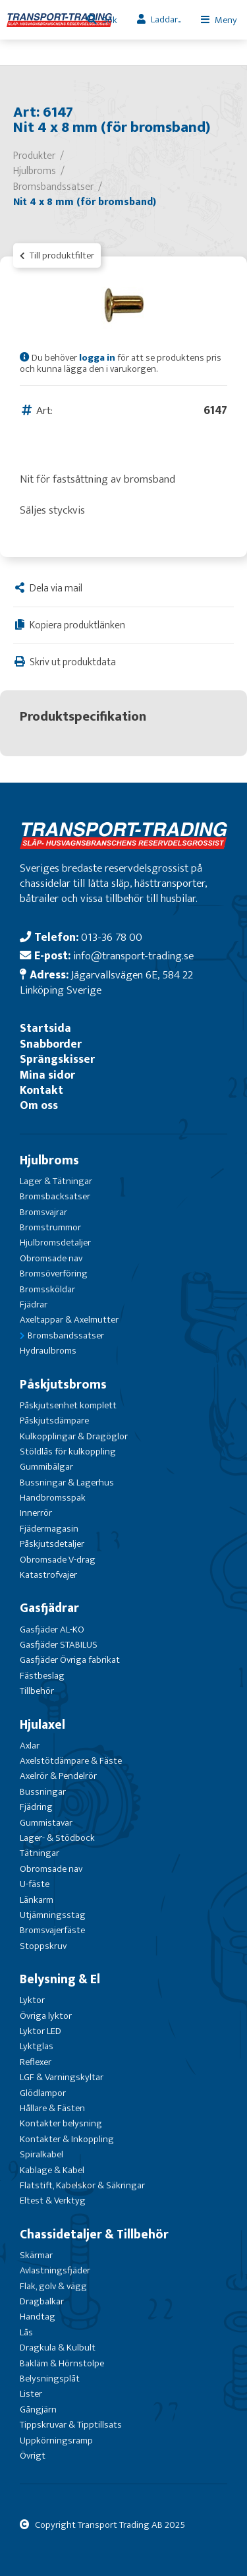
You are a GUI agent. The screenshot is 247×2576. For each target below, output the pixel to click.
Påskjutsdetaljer (52, 1544)
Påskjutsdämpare (54, 1420)
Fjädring (36, 1807)
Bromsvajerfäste (52, 1930)
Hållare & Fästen (52, 2108)
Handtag (37, 2316)
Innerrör (36, 1513)
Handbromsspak (53, 1497)
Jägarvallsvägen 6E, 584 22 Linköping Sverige (106, 982)
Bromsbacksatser (55, 1196)
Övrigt (32, 2455)
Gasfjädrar (49, 1608)
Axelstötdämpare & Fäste (71, 1760)
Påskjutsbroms (63, 1384)
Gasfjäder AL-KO (52, 1629)
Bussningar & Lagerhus (67, 1482)
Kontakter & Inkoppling (67, 2139)
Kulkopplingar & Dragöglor (74, 1436)
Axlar (30, 1745)
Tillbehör (37, 1691)
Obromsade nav (51, 1258)
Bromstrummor (50, 1227)
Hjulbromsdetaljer (55, 1242)
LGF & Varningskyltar (61, 2077)
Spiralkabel (41, 2154)
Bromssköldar (47, 1289)
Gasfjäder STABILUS (58, 1644)
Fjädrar (33, 1304)
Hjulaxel (42, 1724)
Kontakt (41, 1090)
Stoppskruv (43, 1946)
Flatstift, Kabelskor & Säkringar (82, 2185)
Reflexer (35, 2062)
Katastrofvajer (48, 1575)
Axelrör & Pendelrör (58, 1776)
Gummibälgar (46, 1466)
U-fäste (34, 1884)
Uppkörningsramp (56, 2440)
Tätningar (39, 1853)
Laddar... (166, 19)
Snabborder (51, 1044)
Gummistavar (46, 1822)
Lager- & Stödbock (57, 1838)
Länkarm (36, 1900)
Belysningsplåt (50, 2378)
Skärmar (36, 2255)
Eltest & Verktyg (53, 2200)
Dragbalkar (42, 2301)
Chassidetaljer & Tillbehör (94, 2234)
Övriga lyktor (46, 2016)
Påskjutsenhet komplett (68, 1405)
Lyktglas (36, 2046)
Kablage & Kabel (52, 2170)
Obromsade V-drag (58, 1559)
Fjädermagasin (49, 1528)
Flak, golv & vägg (53, 2286)
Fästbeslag (42, 1675)
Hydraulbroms (48, 1350)
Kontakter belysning (61, 2123)
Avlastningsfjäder (55, 2270)
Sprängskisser (57, 1059)
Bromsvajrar (43, 1212)
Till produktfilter (57, 255)
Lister (31, 2393)
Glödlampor (43, 2093)
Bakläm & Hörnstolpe (62, 2363)
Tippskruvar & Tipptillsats (71, 2424)
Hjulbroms (49, 1160)
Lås (26, 2332)
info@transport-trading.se (133, 955)
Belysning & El (60, 1979)
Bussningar (43, 1791)
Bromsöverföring (54, 1273)
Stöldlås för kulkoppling (68, 1451)
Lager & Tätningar (56, 1181)
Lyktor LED (40, 2031)
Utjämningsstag (53, 1915)
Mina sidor (47, 1075)
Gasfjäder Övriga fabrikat (70, 1660)
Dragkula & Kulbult (58, 2347)
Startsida (45, 1028)
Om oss (39, 1105)
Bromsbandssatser (66, 1335)
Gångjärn (38, 2409)
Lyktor (32, 2000)
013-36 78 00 (111, 937)
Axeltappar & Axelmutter (69, 1319)
